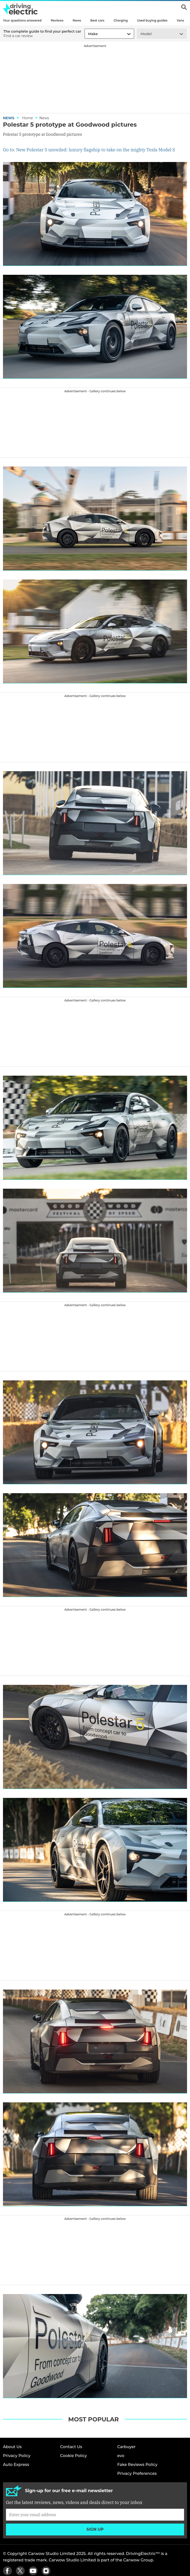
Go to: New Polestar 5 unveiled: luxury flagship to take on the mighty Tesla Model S (89, 150)
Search (184, 7)
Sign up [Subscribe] (95, 2529)
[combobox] (87, 34)
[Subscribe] (95, 2515)
